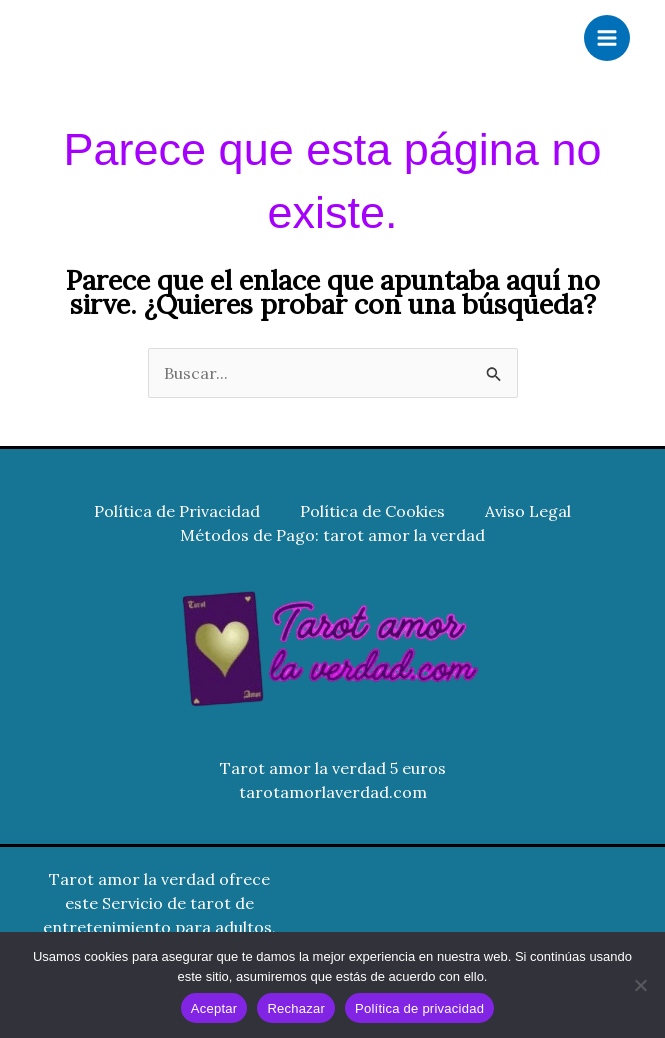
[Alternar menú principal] (607, 38)
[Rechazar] (640, 985)
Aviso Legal (528, 511)
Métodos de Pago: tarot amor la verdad (332, 535)
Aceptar (214, 1008)
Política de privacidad (419, 1008)
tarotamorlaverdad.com (333, 792)
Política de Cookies (372, 511)
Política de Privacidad (177, 511)
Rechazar (296, 1008)
